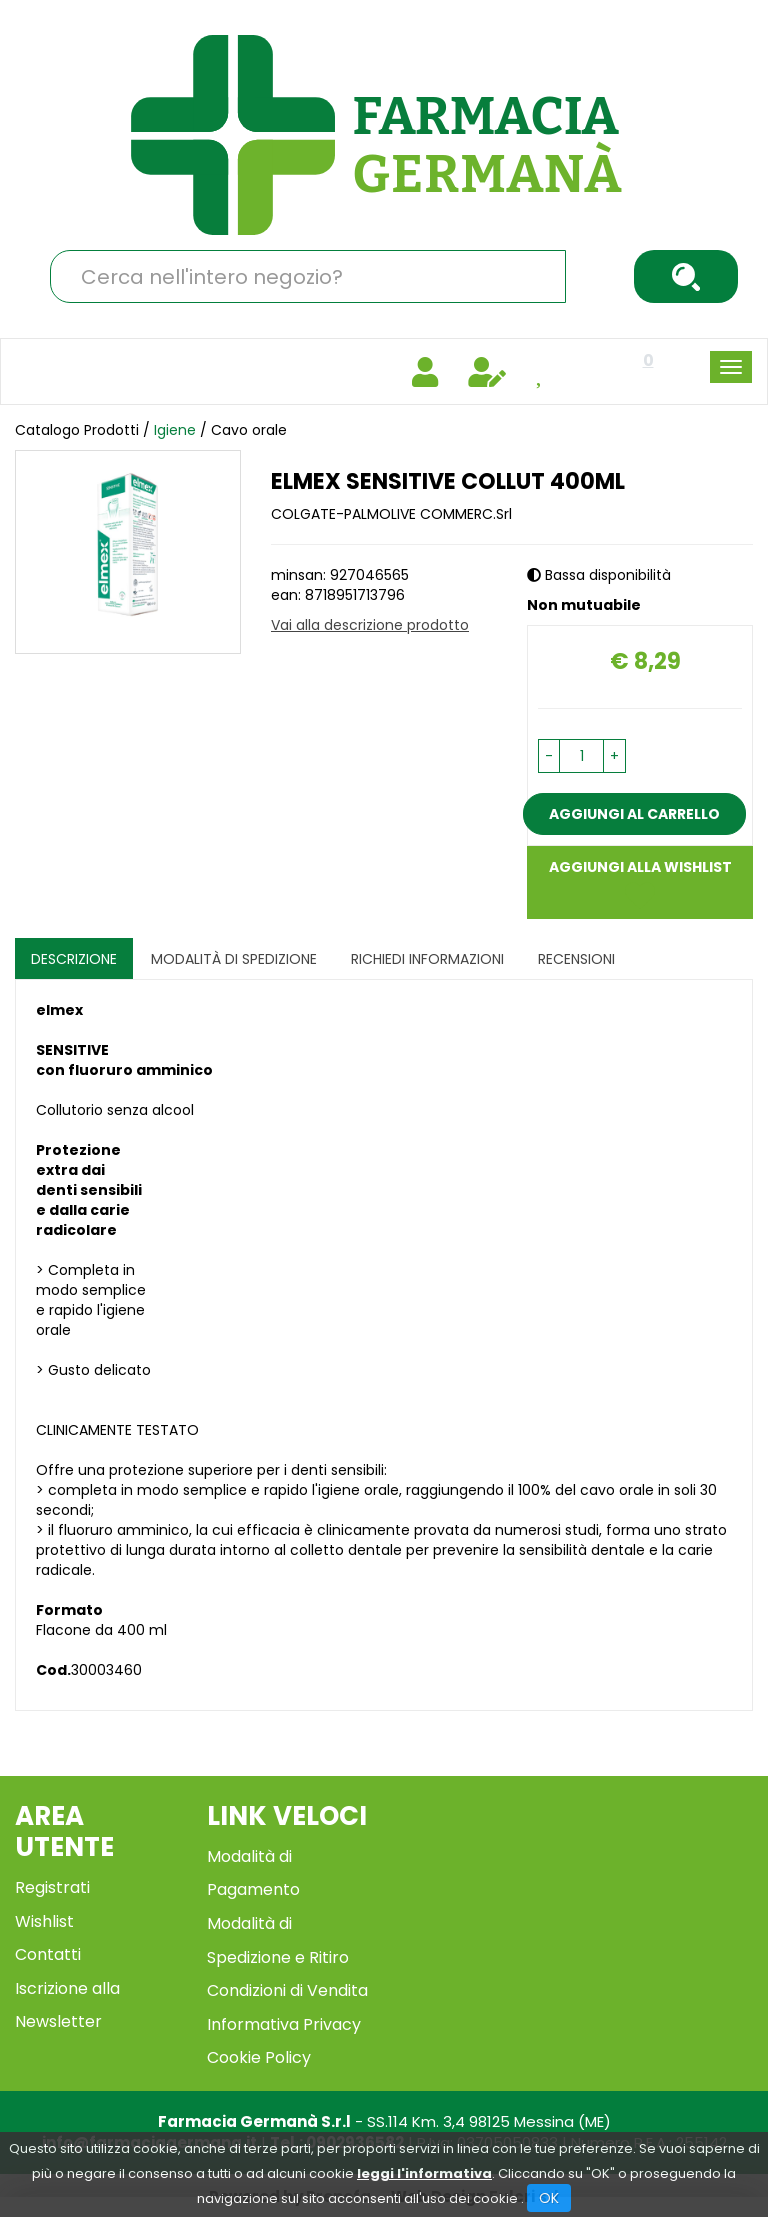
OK (549, 2198)
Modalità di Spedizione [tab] (234, 959)
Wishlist (44, 1921)
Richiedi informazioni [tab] (427, 959)
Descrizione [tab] (74, 959)
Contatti (48, 1954)
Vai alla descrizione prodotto (370, 625)
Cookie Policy (259, 2057)
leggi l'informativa (424, 2173)
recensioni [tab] (576, 959)
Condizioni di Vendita (287, 1990)
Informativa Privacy (284, 2024)
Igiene (177, 430)
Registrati (52, 1887)
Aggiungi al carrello (634, 814)
